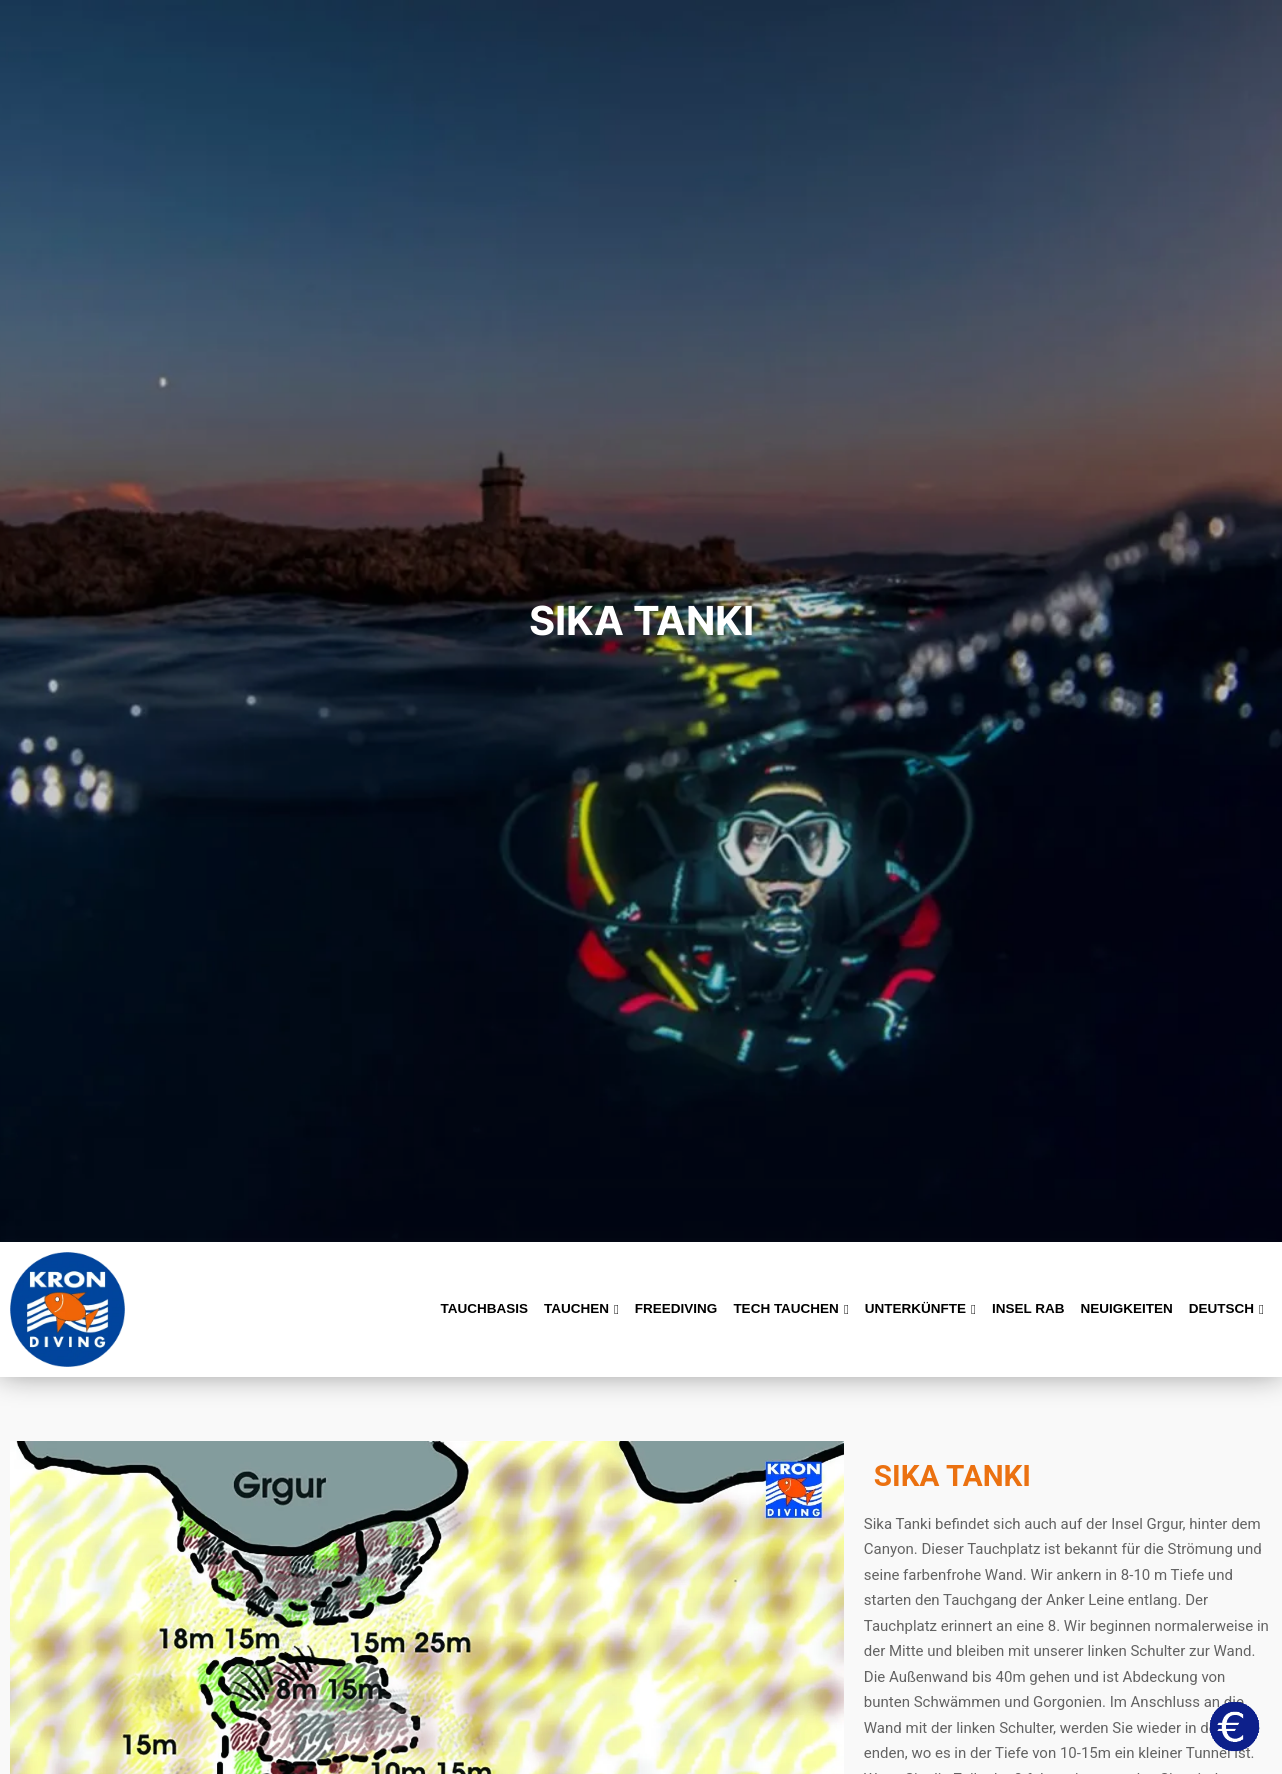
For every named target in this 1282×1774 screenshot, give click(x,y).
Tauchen (581, 1308)
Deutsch (1226, 1308)
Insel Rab (1028, 1308)
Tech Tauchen (790, 1308)
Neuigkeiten (1127, 1308)
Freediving (676, 1308)
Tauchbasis (484, 1308)
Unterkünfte (920, 1308)
